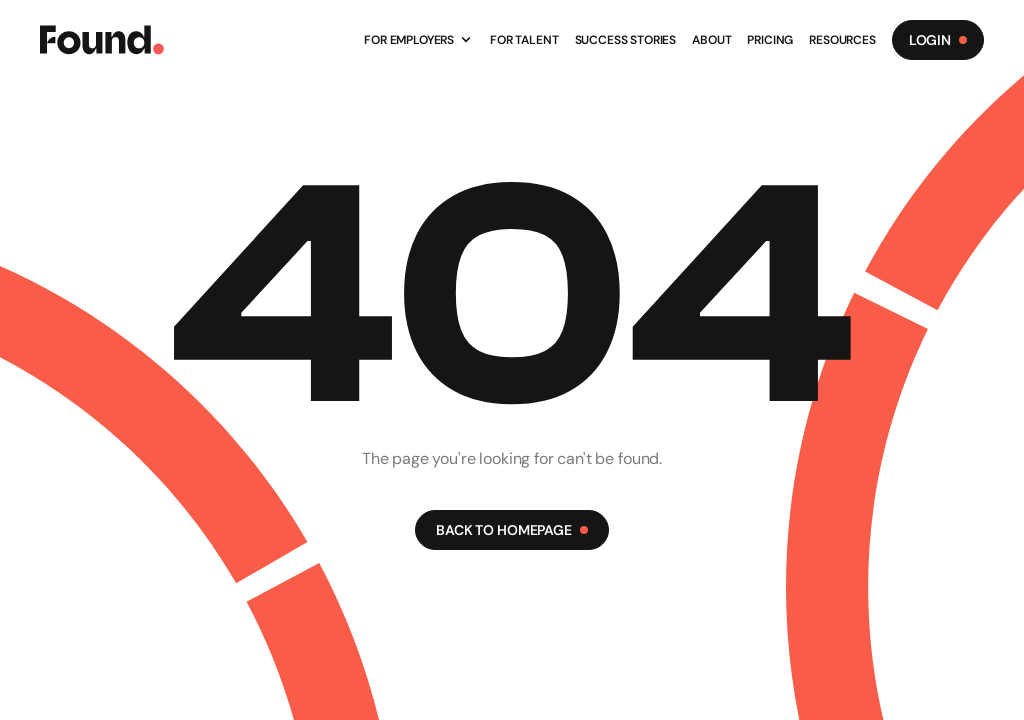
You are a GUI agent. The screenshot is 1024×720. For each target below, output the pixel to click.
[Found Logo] (102, 40)
